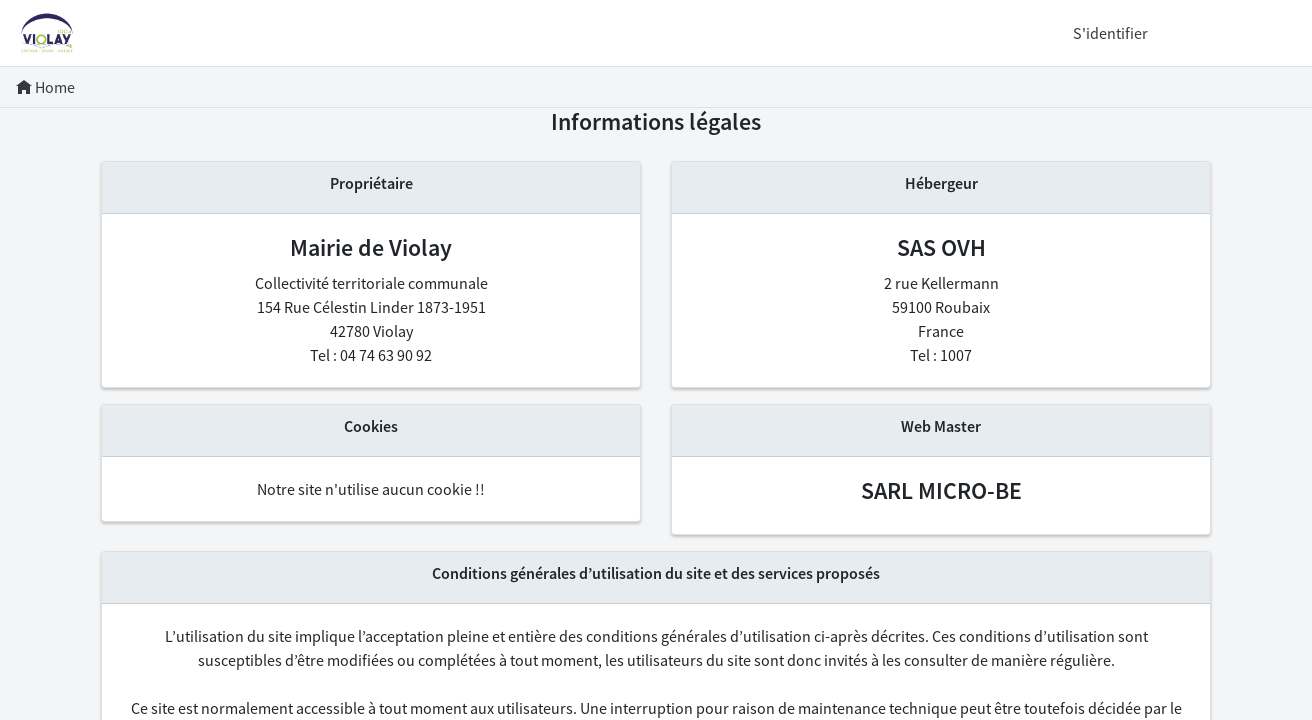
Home (45, 87)
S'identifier (1110, 33)
